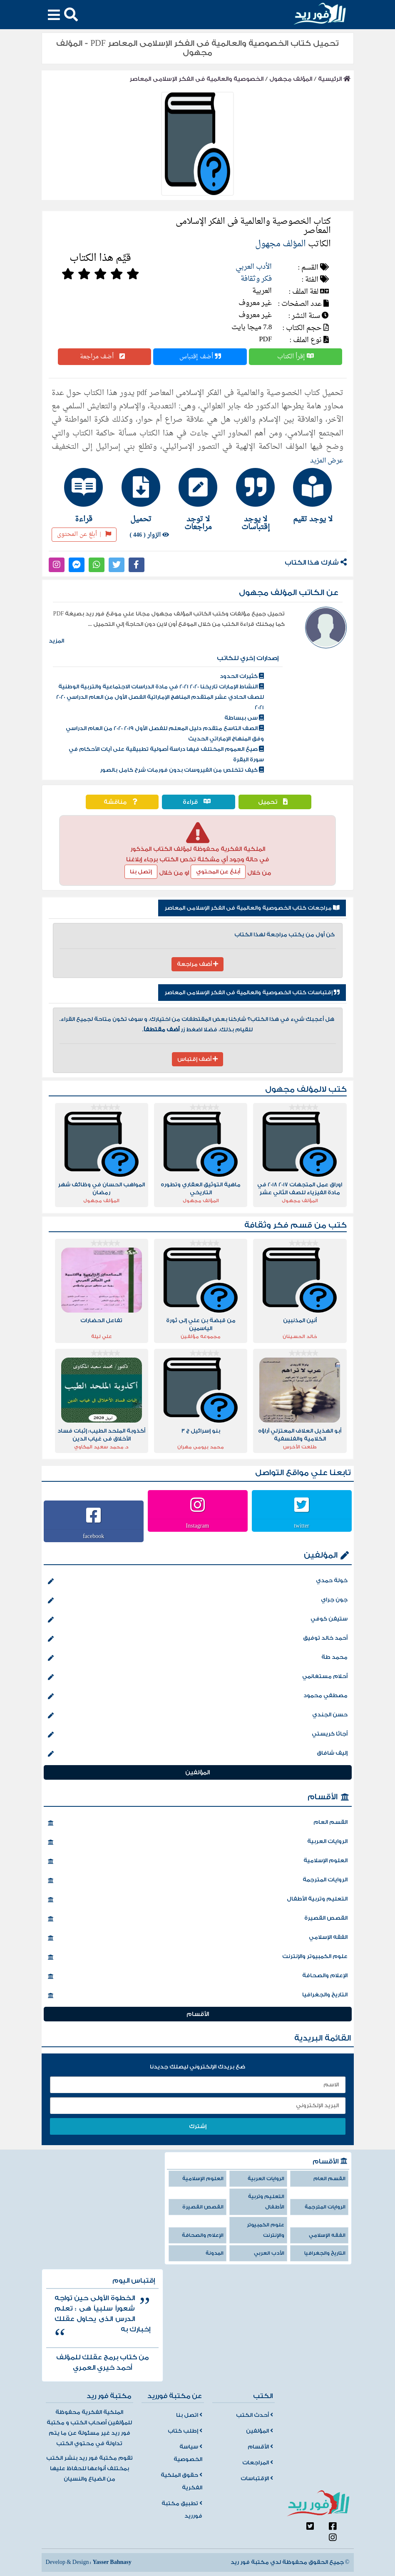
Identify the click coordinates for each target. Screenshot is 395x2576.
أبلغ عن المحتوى (84, 534)
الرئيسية (334, 79)
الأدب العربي (254, 267)
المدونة (215, 2253)
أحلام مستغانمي (198, 1677)
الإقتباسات (257, 2478)
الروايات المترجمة (198, 1880)
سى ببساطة (244, 718)
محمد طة (198, 1658)
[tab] (312, 495)
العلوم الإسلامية (198, 1861)
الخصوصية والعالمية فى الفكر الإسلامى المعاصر (196, 79)
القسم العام (198, 1823)
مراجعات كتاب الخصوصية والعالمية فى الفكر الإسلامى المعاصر (252, 908)
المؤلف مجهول (290, 79)
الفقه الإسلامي (198, 1938)
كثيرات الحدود (242, 676)
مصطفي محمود (198, 1696)
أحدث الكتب (254, 2415)
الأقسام (323, 1797)
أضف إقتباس (200, 356)
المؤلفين (321, 1555)
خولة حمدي (198, 1581)
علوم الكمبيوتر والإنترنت (198, 1957)
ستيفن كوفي (198, 1620)
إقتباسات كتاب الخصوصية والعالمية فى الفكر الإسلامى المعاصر (252, 992)
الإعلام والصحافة (198, 1976)
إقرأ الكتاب (295, 356)
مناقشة (122, 802)
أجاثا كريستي (198, 1735)
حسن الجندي (198, 1715)
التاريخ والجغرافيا (198, 1995)
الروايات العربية (198, 1842)
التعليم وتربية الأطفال (198, 1900)
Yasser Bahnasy (111, 2562)
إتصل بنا (141, 872)
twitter (301, 1525)
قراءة (199, 802)
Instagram (197, 1525)
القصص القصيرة (198, 1919)
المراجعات (257, 2462)
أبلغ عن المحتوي (218, 872)
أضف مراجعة (104, 356)
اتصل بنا (189, 2415)
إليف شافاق (198, 1754)
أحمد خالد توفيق (198, 1639)
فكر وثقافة (256, 279)
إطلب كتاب (185, 2431)
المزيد (56, 641)
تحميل (275, 802)
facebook (93, 1536)
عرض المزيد (326, 461)
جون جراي (198, 1600)
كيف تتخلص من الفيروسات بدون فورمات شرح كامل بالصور (182, 770)
